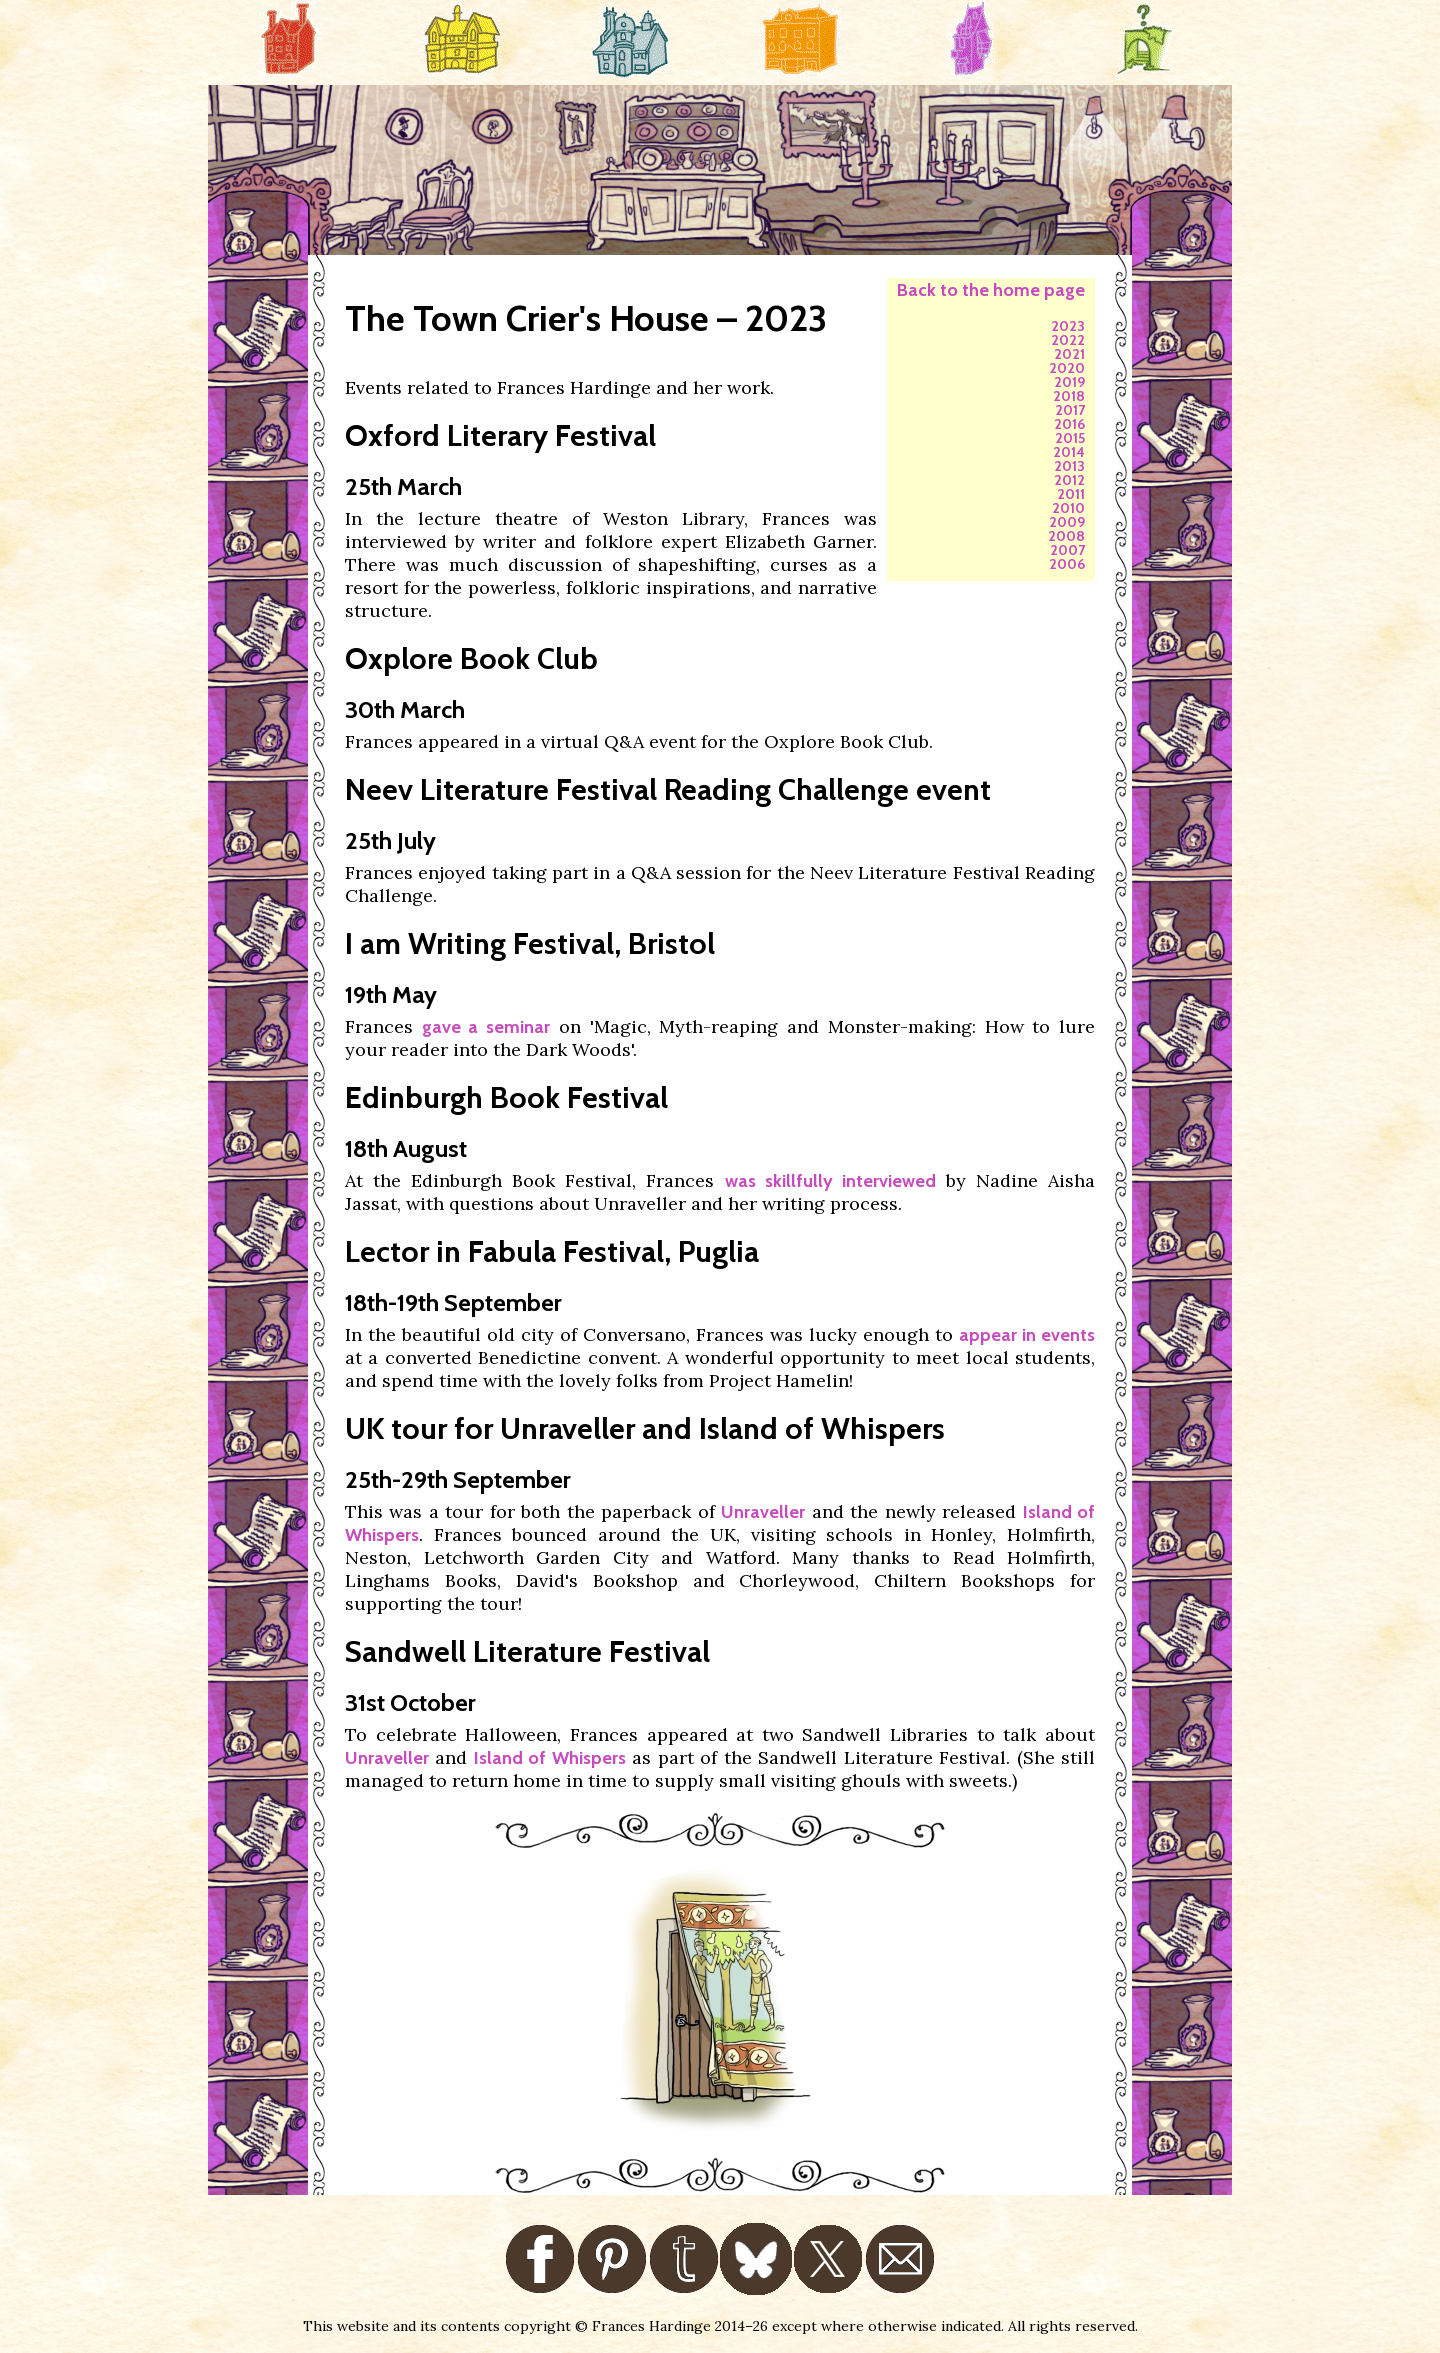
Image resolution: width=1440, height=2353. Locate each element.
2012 (1069, 480)
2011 (1071, 494)
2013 (1069, 466)
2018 (1069, 396)
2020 (1067, 368)
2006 (1067, 564)
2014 (1069, 452)
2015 (1070, 438)
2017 (1070, 410)
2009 (1067, 522)
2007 (1067, 550)
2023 (1068, 326)
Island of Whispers (550, 1758)
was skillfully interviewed (830, 1181)
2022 (1068, 340)
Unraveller (763, 1512)
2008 (1066, 536)
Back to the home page (991, 290)
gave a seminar (486, 1027)
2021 (1069, 354)
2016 (1069, 424)
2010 (1068, 508)
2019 (1069, 382)
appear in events (1027, 1335)
